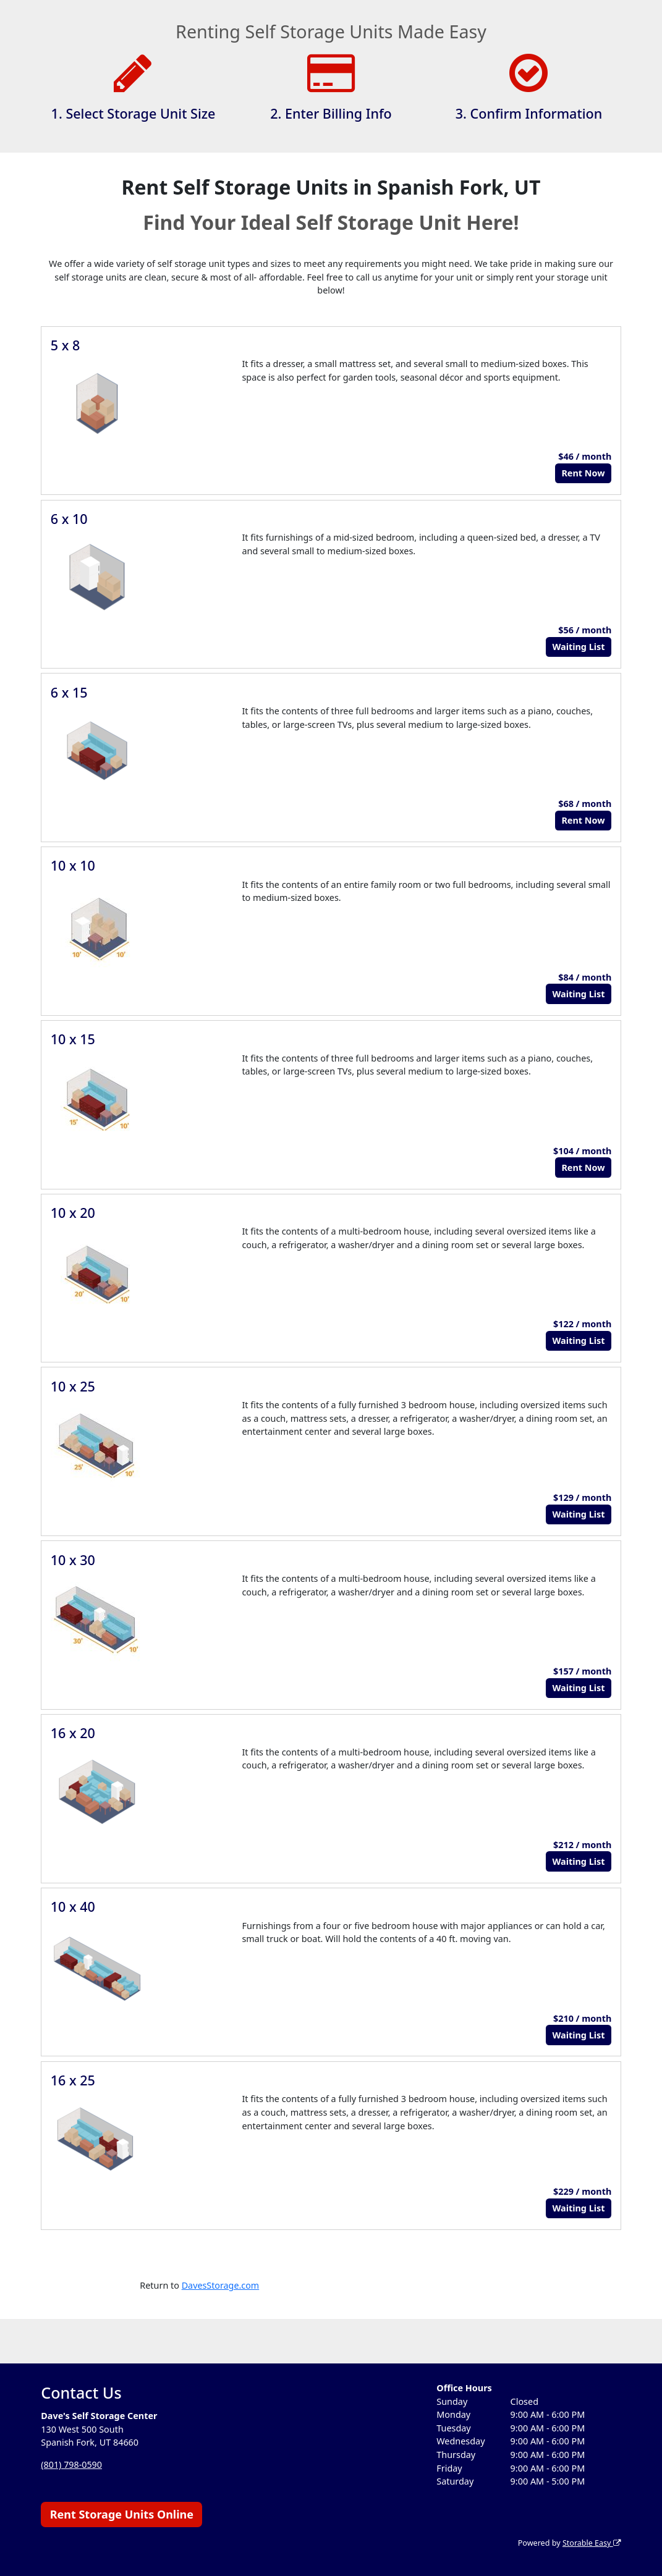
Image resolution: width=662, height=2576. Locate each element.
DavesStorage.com (221, 2285)
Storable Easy (591, 2543)
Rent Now (583, 473)
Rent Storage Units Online (121, 2514)
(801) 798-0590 (71, 2464)
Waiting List (578, 646)
